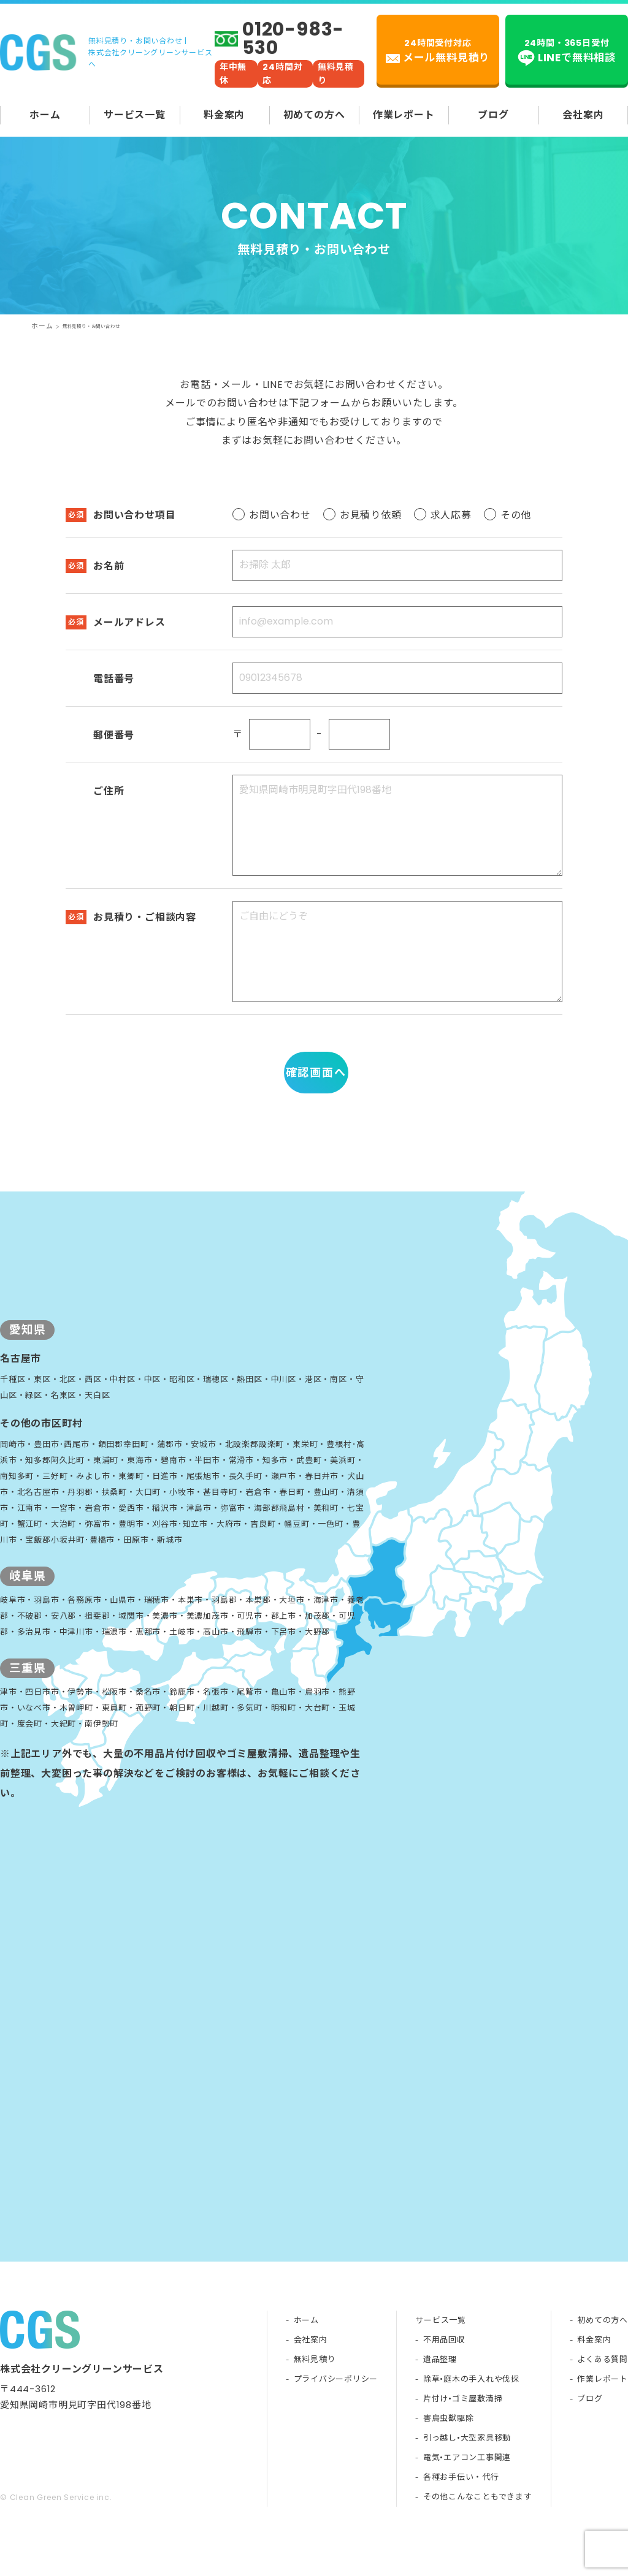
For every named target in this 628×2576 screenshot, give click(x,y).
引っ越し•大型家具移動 (467, 2470)
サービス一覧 (135, 115)
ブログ (493, 115)
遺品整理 (439, 2392)
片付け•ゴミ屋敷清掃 (462, 2431)
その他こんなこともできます (477, 2529)
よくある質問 (602, 2392)
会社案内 (582, 115)
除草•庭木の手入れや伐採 (471, 2411)
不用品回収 (444, 2372)
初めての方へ (314, 115)
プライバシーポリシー (335, 2411)
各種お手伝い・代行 (461, 2509)
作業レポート (404, 115)
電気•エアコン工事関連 (467, 2490)
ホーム (44, 115)
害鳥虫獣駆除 (448, 2450)
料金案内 (224, 115)
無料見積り (314, 2392)
